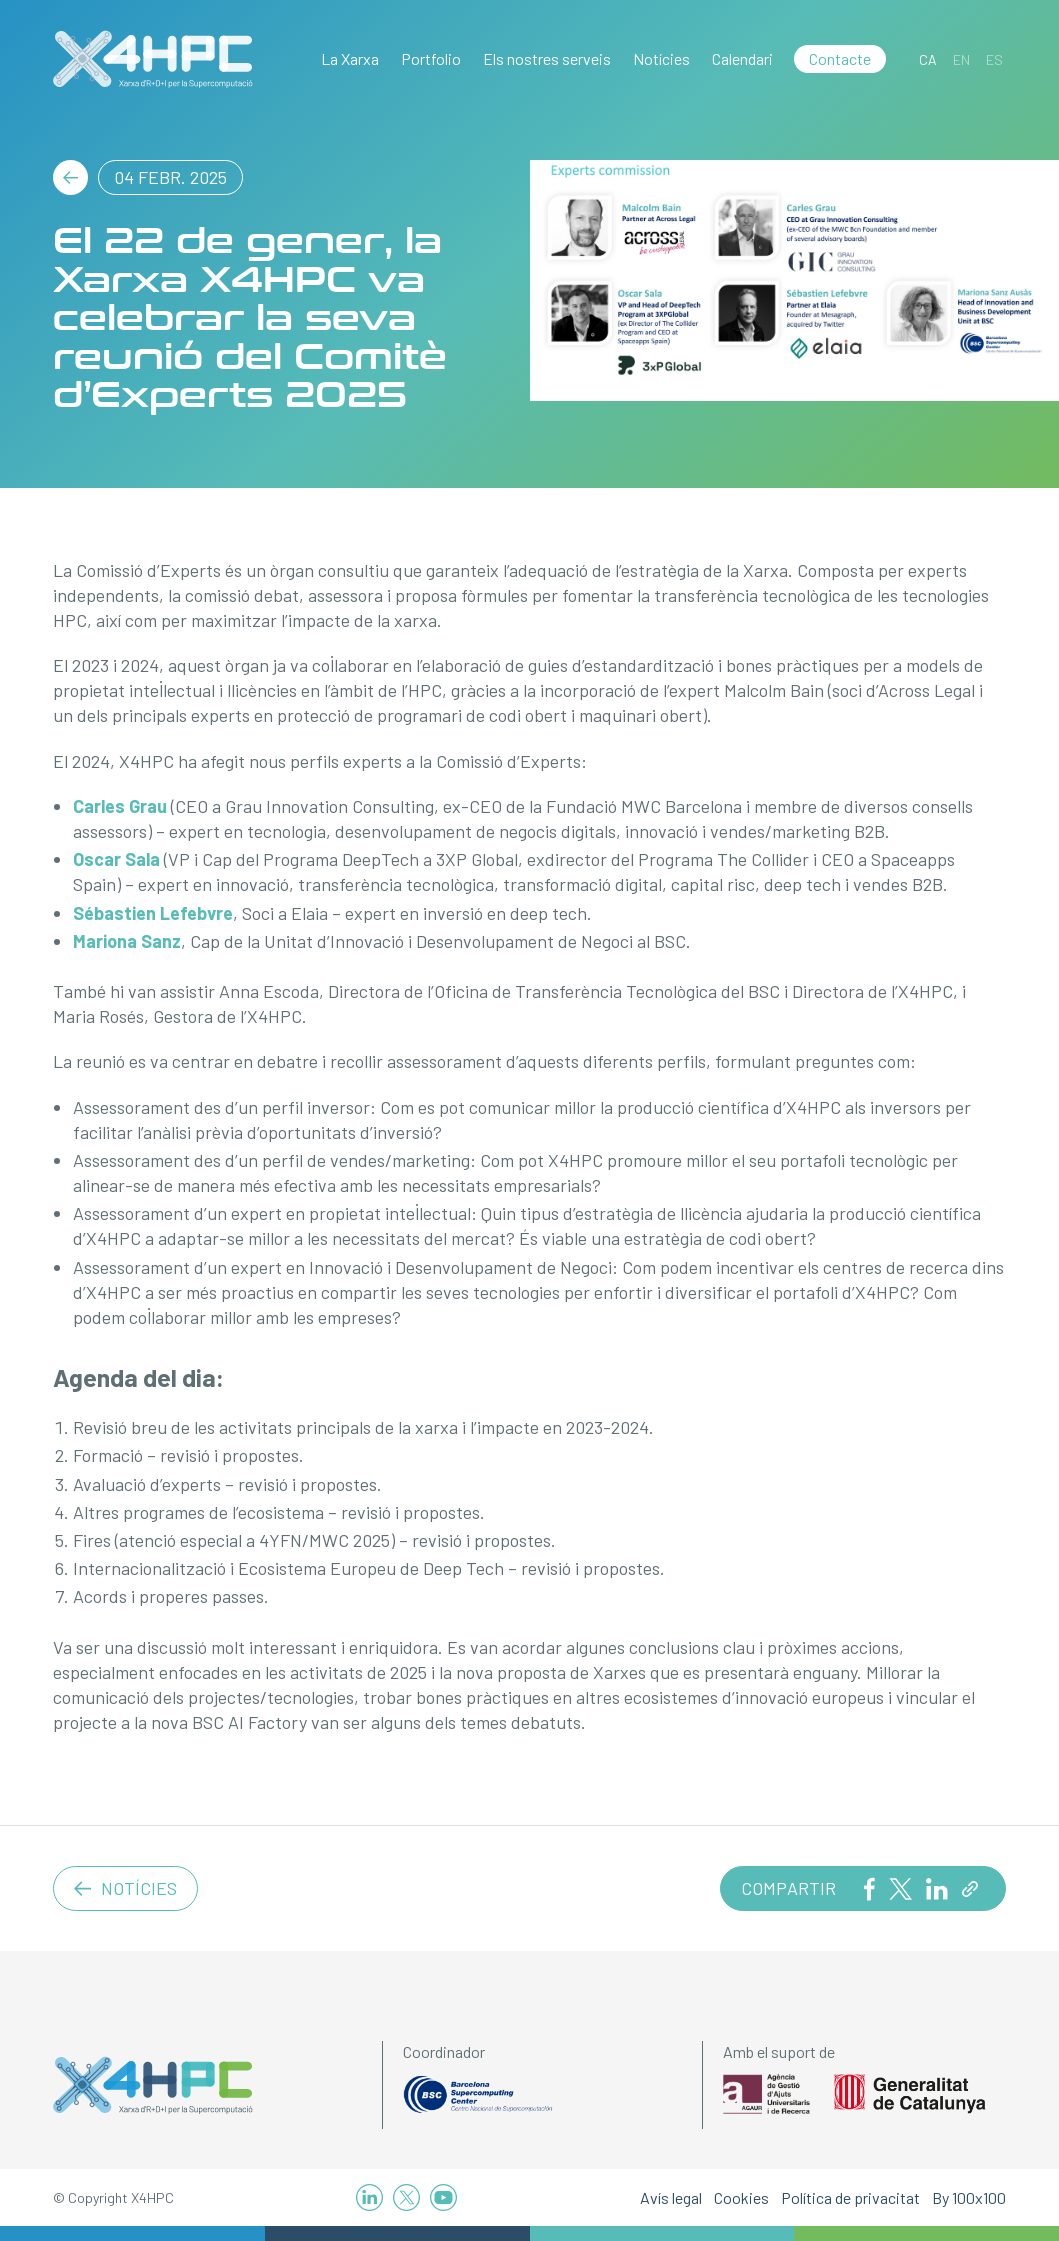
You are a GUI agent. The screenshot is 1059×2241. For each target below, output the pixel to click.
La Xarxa (350, 58)
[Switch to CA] (928, 59)
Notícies (661, 58)
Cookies (741, 2197)
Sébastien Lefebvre (153, 913)
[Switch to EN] (961, 59)
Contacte (840, 58)
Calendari (742, 58)
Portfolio (431, 58)
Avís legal (671, 2197)
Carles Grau (120, 806)
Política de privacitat (850, 2197)
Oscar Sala (116, 859)
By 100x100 (969, 2197)
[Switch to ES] (994, 59)
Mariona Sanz (127, 941)
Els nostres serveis (547, 58)
